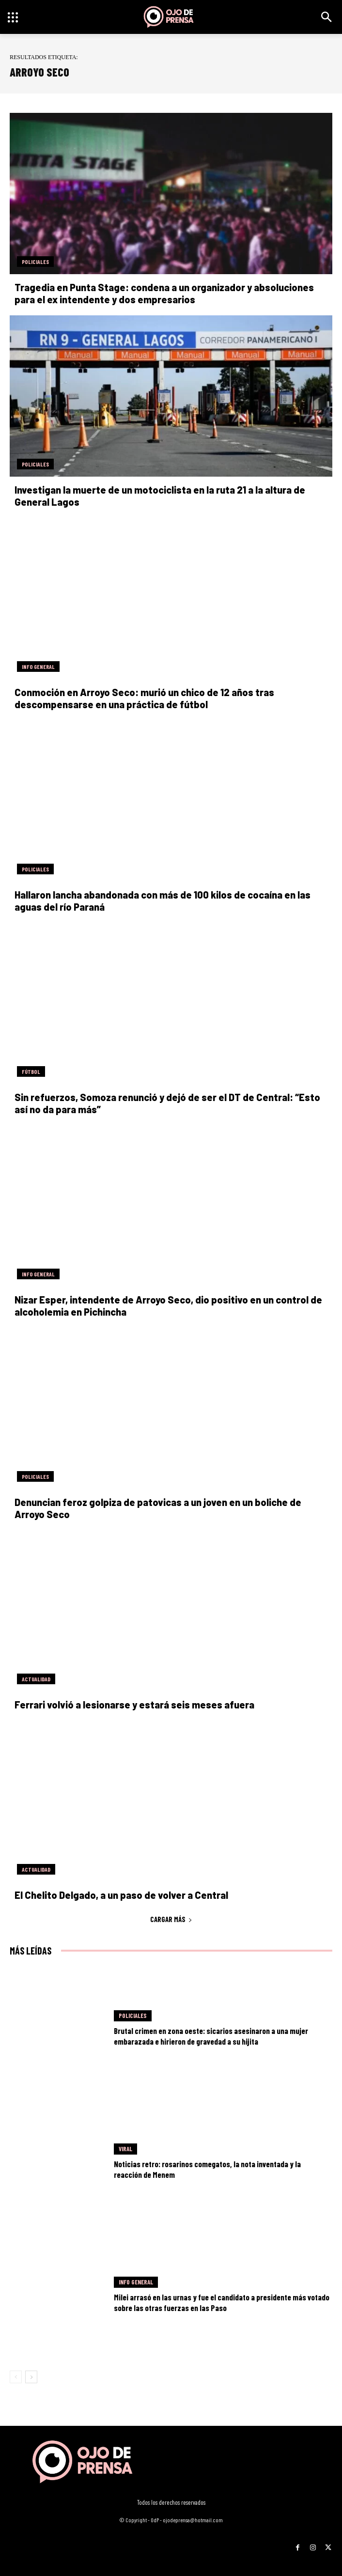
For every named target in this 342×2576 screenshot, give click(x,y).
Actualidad (36, 1679)
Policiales (35, 261)
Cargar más (171, 1919)
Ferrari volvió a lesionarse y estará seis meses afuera (134, 1704)
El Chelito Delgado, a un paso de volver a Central (121, 1895)
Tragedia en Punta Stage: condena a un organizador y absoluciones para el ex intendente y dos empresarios (164, 293)
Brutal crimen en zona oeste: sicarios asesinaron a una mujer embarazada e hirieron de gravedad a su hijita (211, 2036)
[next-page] (31, 2377)
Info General (38, 666)
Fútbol (31, 1071)
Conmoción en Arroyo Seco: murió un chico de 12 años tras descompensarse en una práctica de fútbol (144, 698)
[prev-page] (16, 2377)
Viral (125, 2149)
